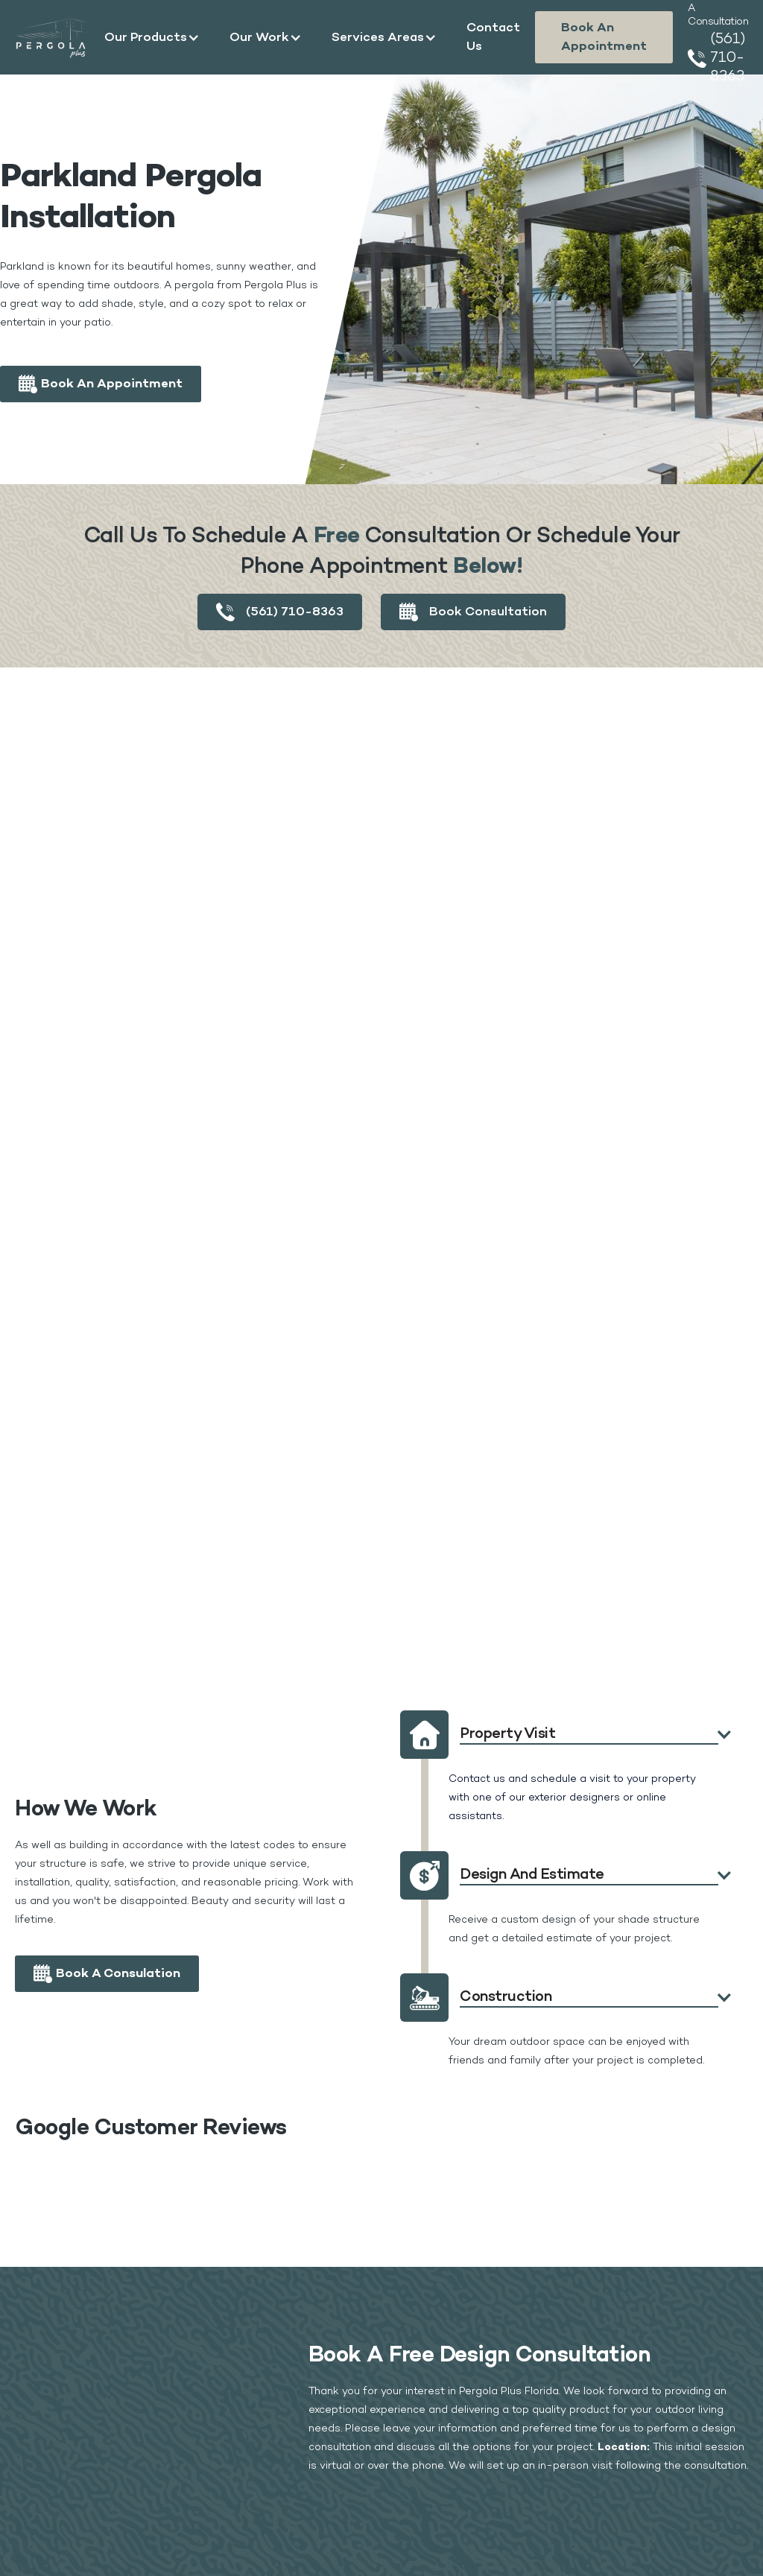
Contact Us (493, 37)
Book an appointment (604, 37)
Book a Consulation (118, 1973)
